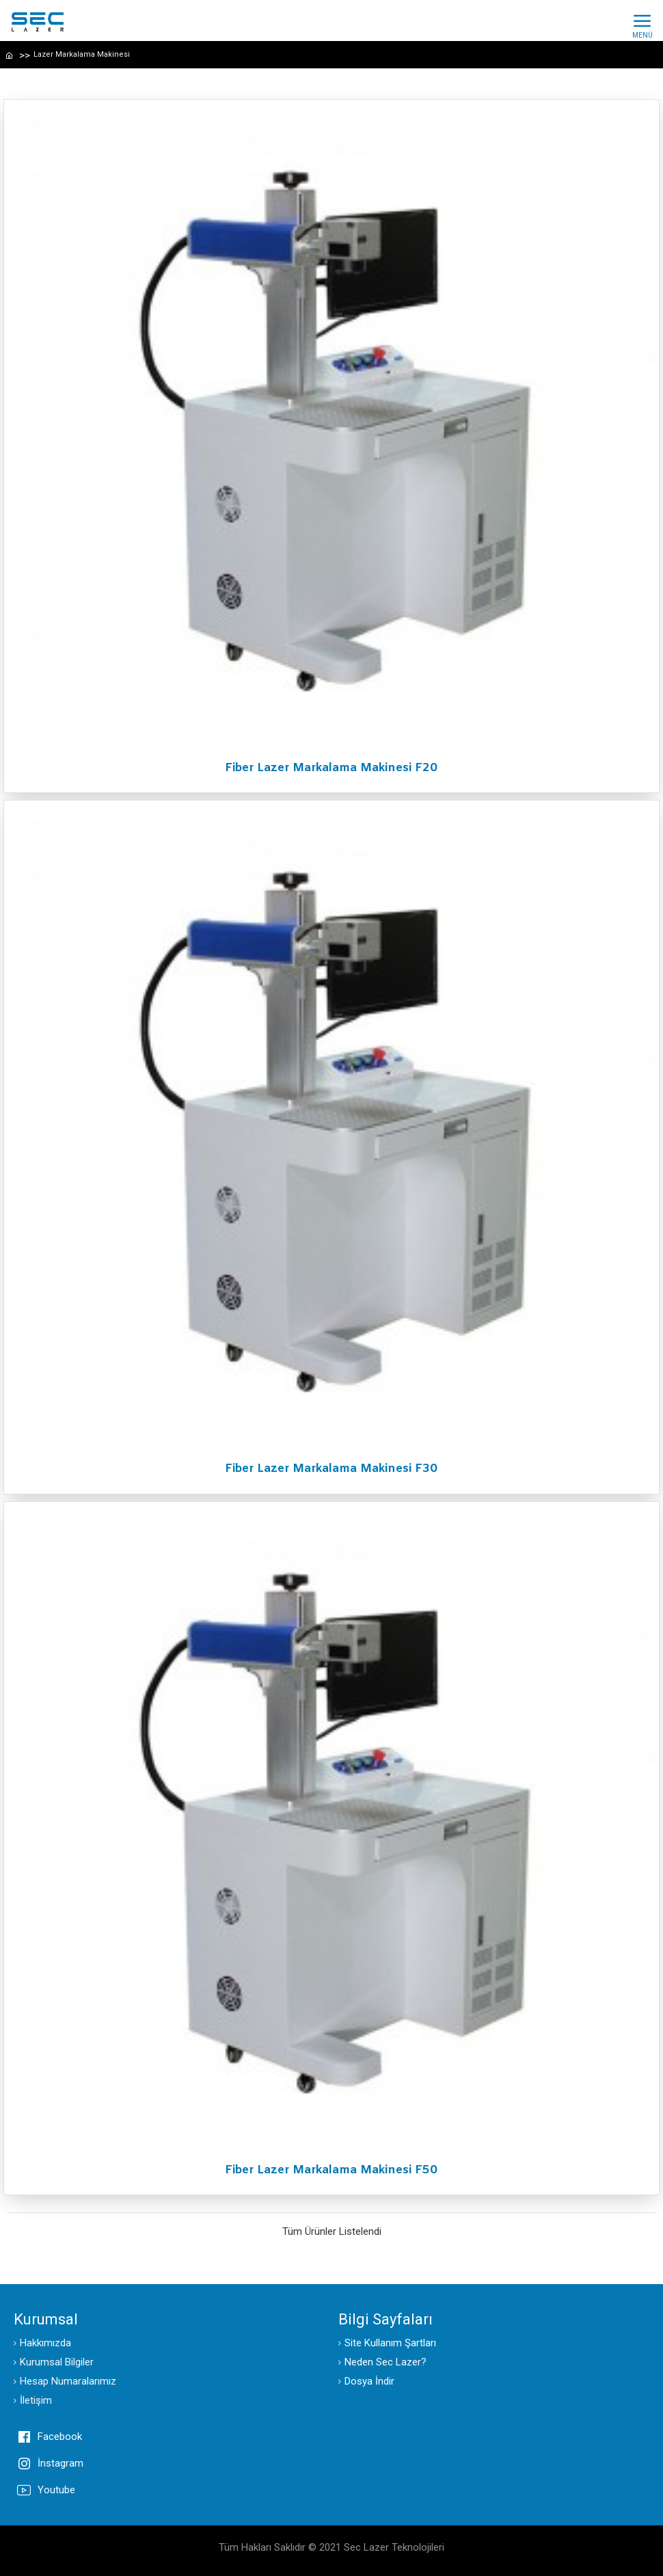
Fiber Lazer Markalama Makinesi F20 (331, 768)
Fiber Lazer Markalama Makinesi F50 (331, 2170)
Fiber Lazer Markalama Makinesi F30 (331, 1469)
